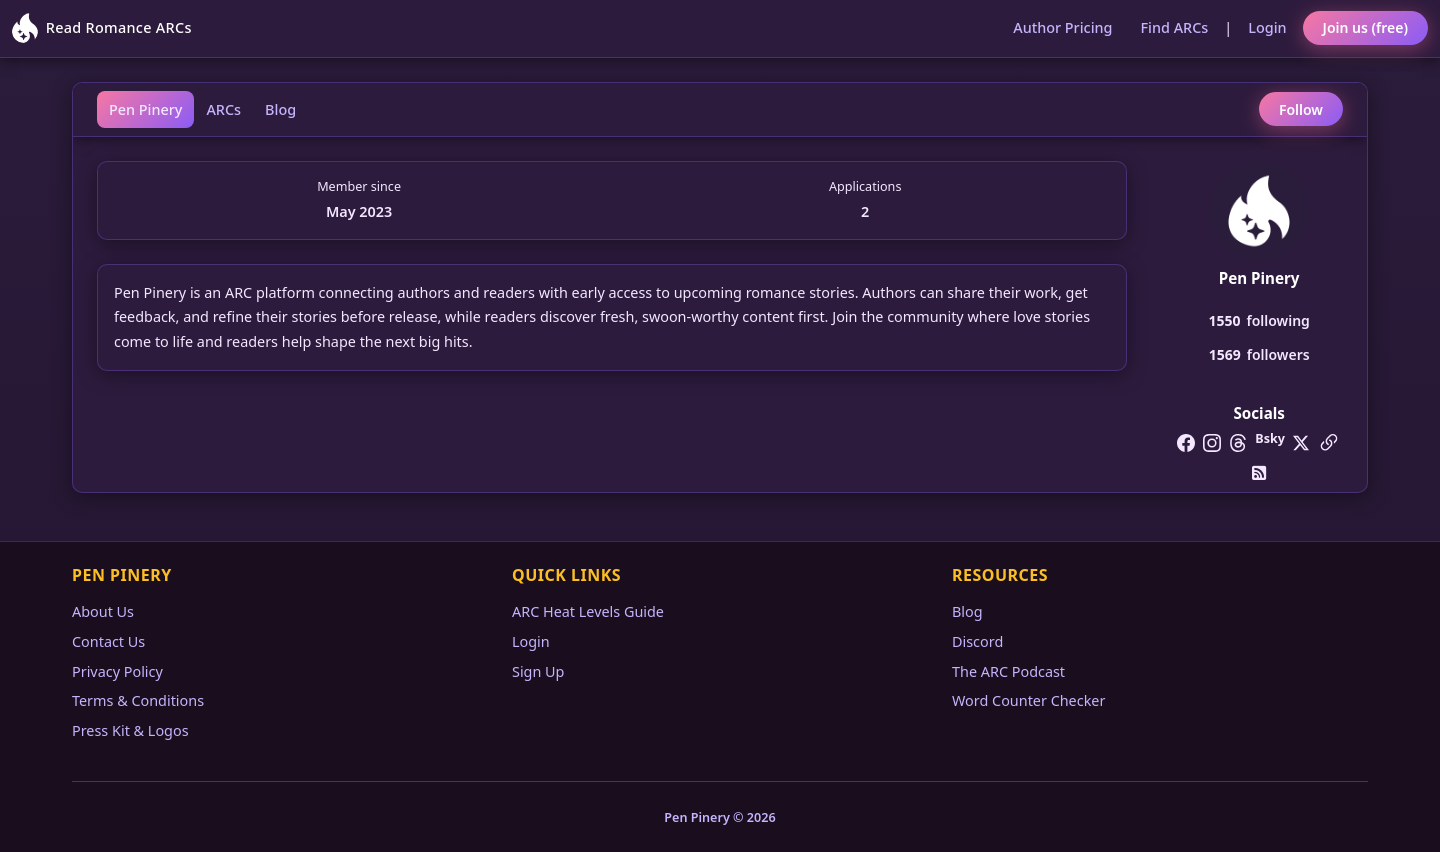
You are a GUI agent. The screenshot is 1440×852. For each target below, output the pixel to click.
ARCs (223, 109)
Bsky (1270, 438)
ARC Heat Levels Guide (588, 611)
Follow (1301, 109)
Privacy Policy (117, 671)
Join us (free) (1365, 27)
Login (1267, 27)
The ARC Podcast (1008, 671)
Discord (977, 641)
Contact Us (108, 641)
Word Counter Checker (1028, 700)
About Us (103, 611)
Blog (280, 109)
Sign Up (538, 671)
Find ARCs (1175, 27)
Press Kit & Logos (130, 730)
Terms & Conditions (138, 700)
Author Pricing (1062, 27)
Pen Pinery (145, 109)
